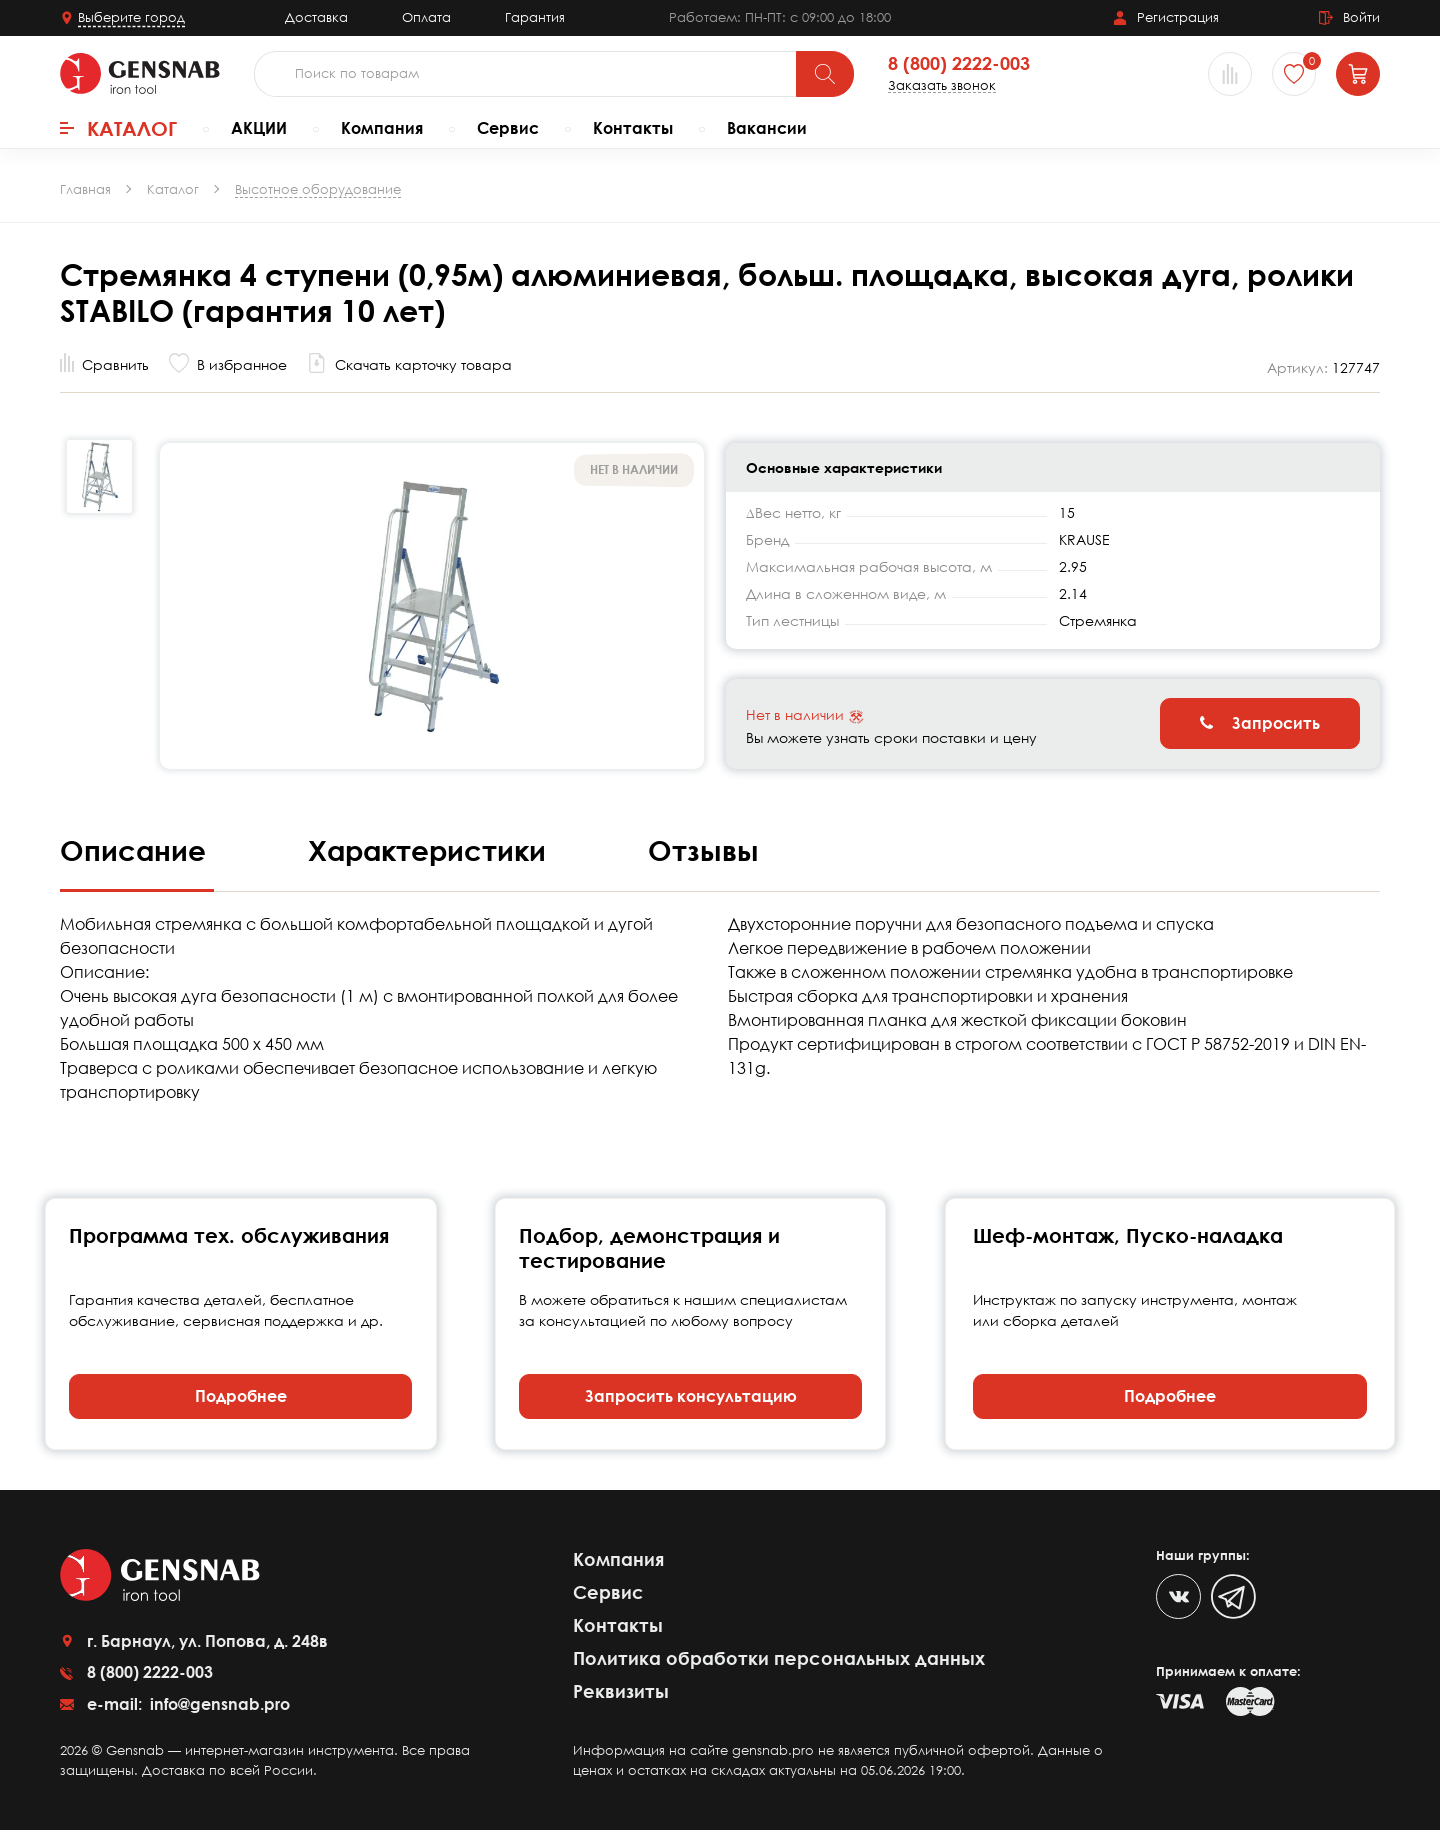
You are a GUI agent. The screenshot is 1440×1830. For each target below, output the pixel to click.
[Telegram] (1233, 1596)
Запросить (1260, 723)
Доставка (316, 17)
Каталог (118, 128)
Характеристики (431, 850)
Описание (137, 850)
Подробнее (241, 1396)
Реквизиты (621, 1691)
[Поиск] (825, 74)
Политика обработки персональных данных (779, 1658)
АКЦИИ (259, 128)
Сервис (508, 128)
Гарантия (535, 17)
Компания (382, 128)
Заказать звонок (942, 85)
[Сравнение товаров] (1230, 74)
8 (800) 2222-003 (959, 64)
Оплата (426, 17)
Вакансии (767, 128)
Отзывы (703, 850)
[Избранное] (1294, 74)
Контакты (633, 128)
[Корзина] (1358, 74)
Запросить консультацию (691, 1396)
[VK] (1178, 1596)
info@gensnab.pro (218, 1704)
